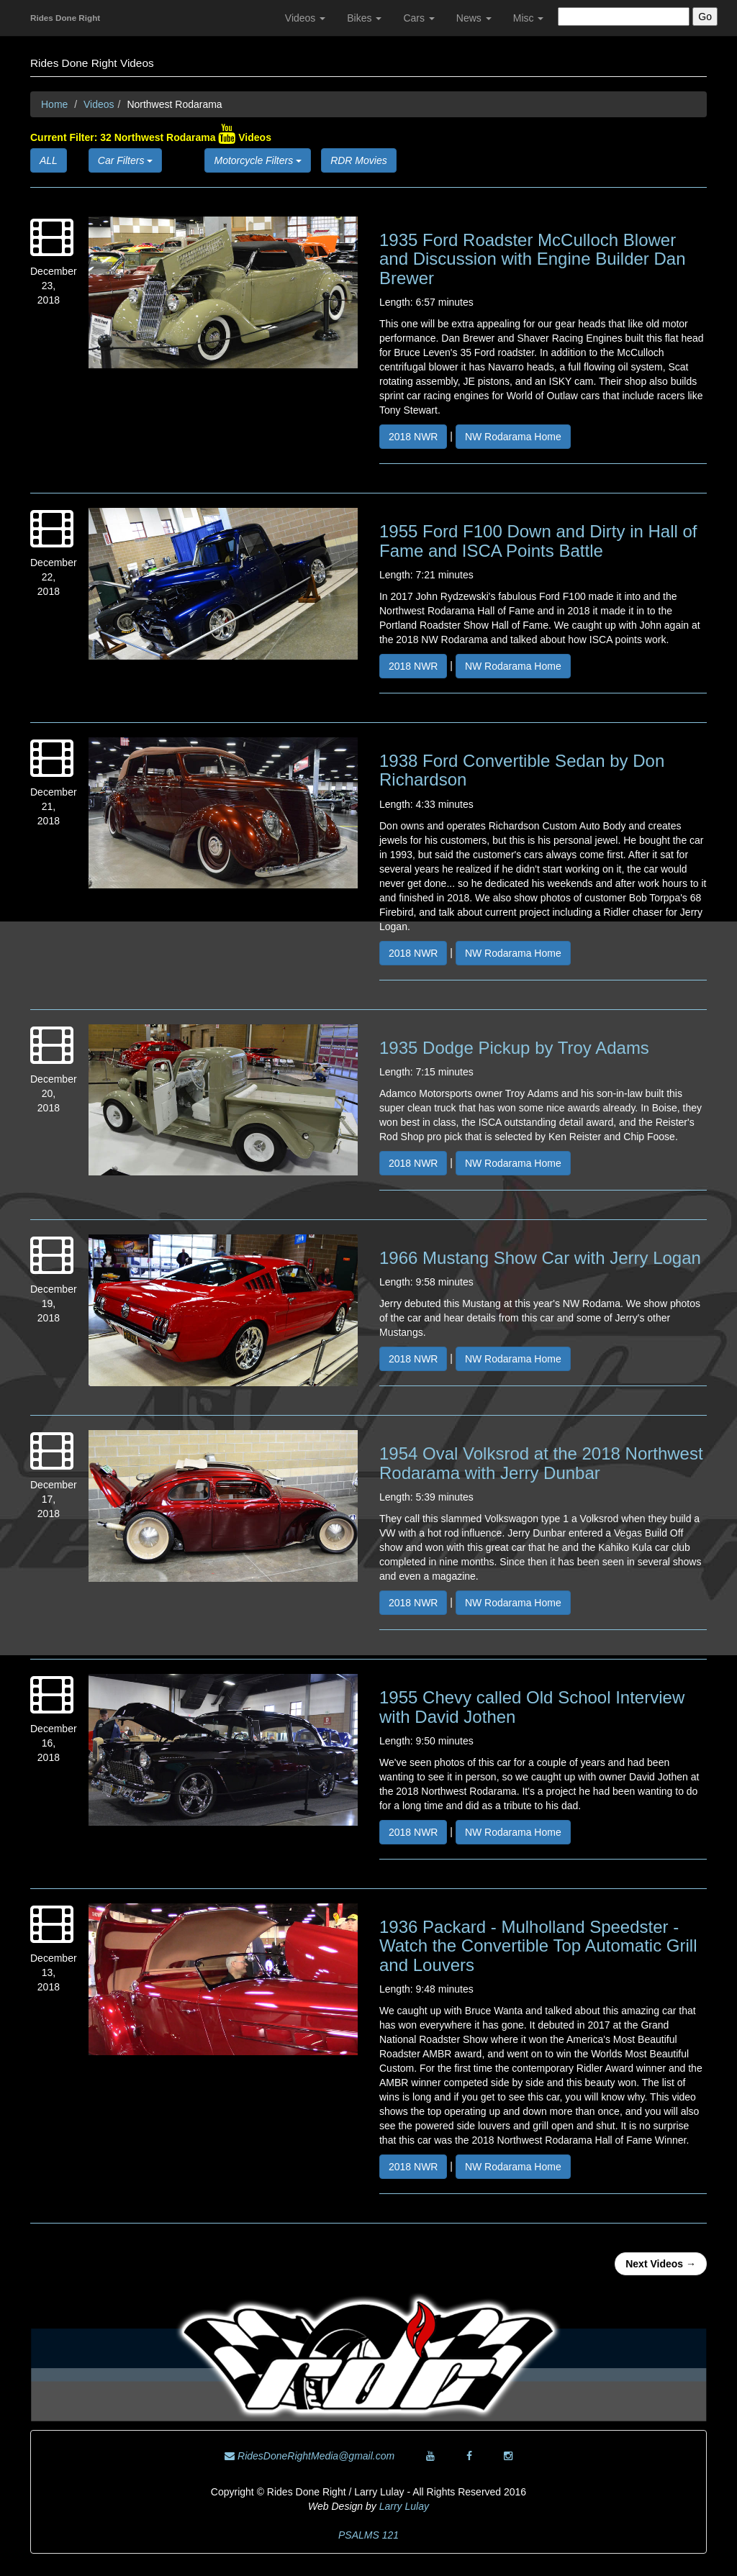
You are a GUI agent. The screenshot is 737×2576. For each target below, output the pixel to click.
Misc (528, 18)
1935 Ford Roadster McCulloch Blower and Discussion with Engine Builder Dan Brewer (532, 259)
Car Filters (125, 160)
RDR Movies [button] (358, 160)
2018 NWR (413, 436)
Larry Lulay (404, 2506)
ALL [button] (49, 160)
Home (54, 104)
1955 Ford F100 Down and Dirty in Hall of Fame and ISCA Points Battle (538, 541)
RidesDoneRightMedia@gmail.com (309, 2456)
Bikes (364, 18)
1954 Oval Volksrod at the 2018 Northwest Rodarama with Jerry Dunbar (541, 1463)
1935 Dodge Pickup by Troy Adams (514, 1047)
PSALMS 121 (368, 2535)
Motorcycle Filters (258, 160)
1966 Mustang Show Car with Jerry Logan (540, 1257)
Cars (418, 18)
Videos (305, 18)
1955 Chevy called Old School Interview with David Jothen (531, 1707)
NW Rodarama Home (513, 436)
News (474, 18)
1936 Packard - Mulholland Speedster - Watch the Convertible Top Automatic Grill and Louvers (538, 1946)
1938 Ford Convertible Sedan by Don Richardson (521, 770)
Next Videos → (660, 2264)
